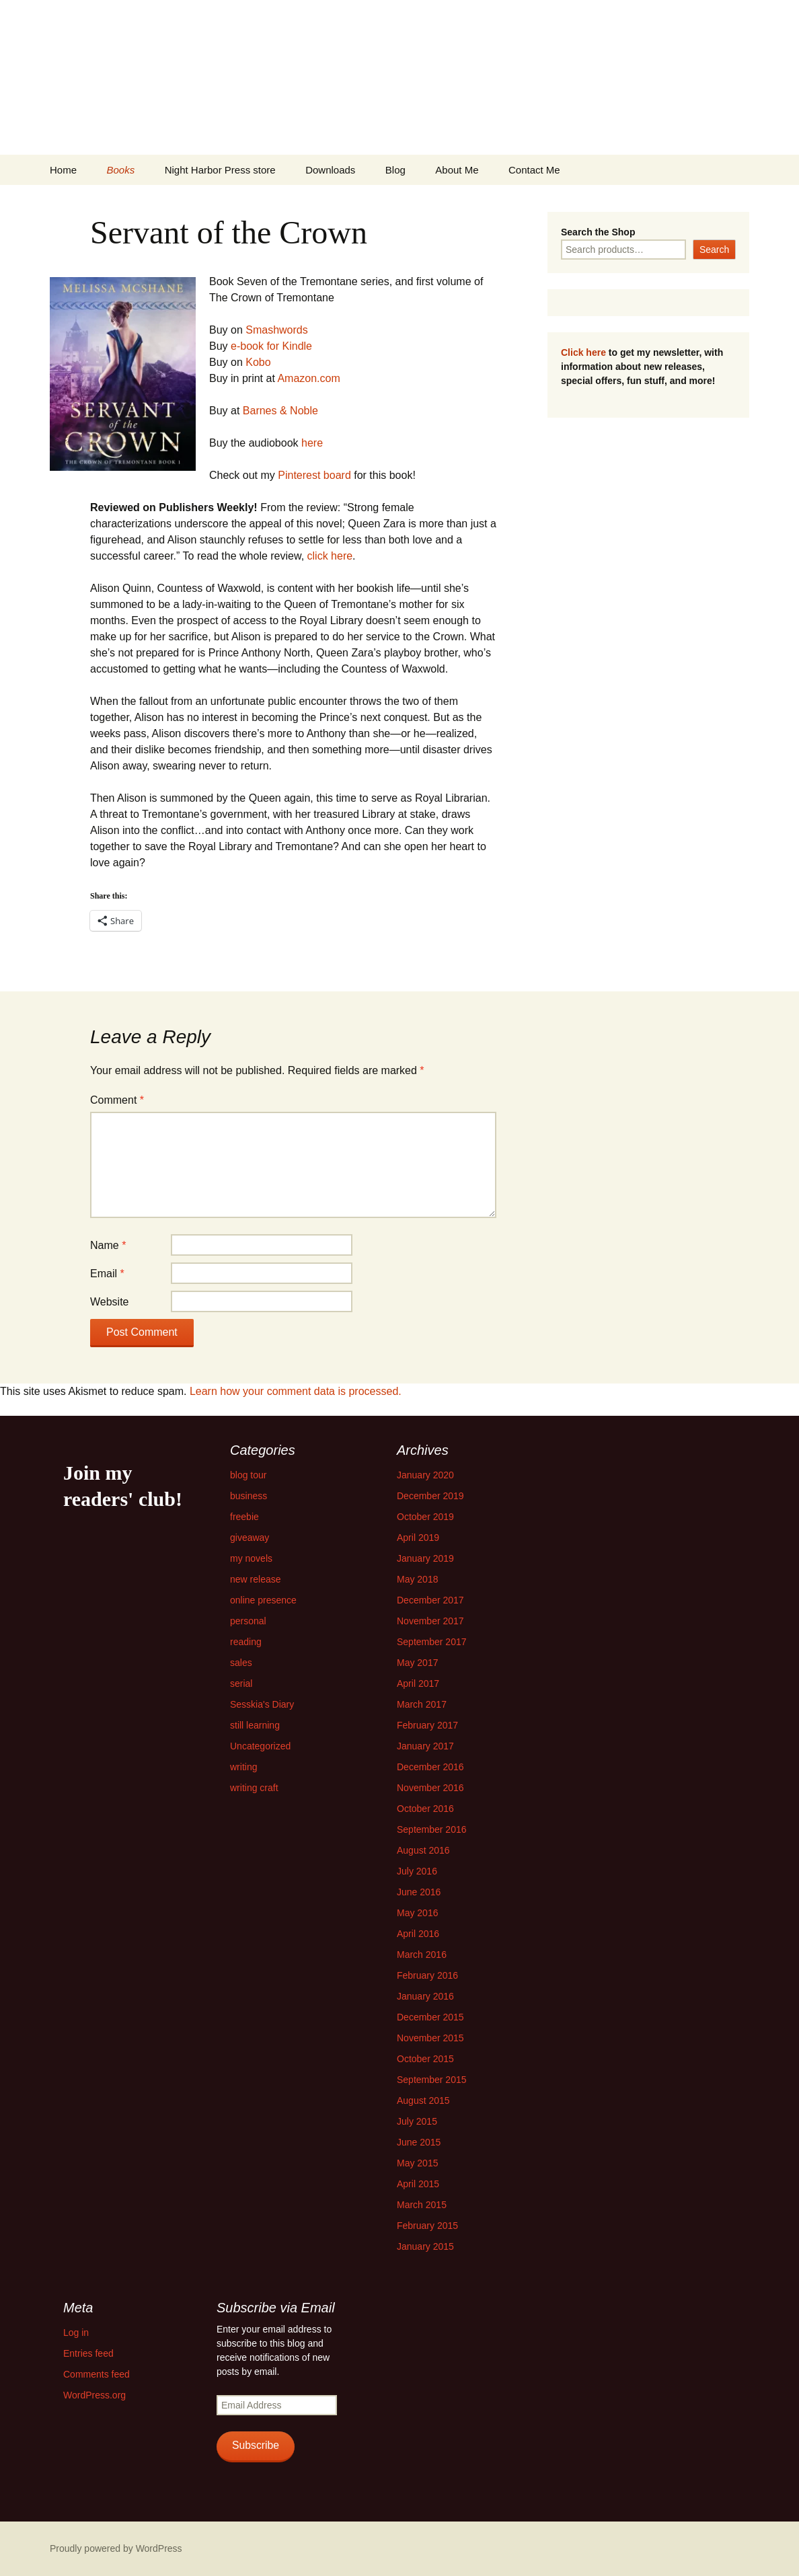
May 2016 (417, 1912)
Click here (583, 352)
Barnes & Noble (280, 410)
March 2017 (422, 1704)
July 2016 (417, 1871)
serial (241, 1683)
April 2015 (418, 2184)
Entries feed (88, 2353)
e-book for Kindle (271, 346)
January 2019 (425, 1558)
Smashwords (276, 330)
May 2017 (417, 1662)
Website (109, 1302)
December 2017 (430, 1600)
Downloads (330, 170)
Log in (76, 2332)
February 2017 (427, 1725)
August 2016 (423, 1850)
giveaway (249, 1537)
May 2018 (417, 1579)
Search (714, 249)
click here (330, 556)
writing (243, 1766)
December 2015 (430, 2017)
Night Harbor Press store (220, 170)
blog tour (248, 1475)
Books (120, 170)
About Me (456, 170)
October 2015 (425, 2058)
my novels (251, 1558)
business (248, 1495)
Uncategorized (260, 1746)
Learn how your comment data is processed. (296, 1391)
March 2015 (422, 2204)
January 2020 (425, 1475)
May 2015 (417, 2163)
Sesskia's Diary (262, 1704)
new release (255, 1579)
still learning (255, 1725)
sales (241, 1662)
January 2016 (425, 1996)
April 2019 (418, 1537)
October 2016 (425, 1808)
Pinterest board (316, 475)
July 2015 (417, 2121)
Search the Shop (598, 232)
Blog (395, 170)
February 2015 (427, 2225)
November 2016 (430, 1787)
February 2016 (427, 1975)
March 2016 (422, 1954)
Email (107, 1273)
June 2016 (419, 1892)
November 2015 (430, 2038)
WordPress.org (94, 2395)
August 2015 (423, 2100)
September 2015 (432, 2079)
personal (248, 1621)
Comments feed (96, 2374)
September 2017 (432, 1641)
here (312, 443)
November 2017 (430, 1621)
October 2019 (425, 1516)
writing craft (254, 1787)
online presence (263, 1600)
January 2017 (425, 1746)
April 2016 (418, 1933)
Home (63, 170)
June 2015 (419, 2142)
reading (246, 1641)
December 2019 (430, 1495)
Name (108, 1245)
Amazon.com (308, 378)
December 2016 (430, 1766)
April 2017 (418, 1683)
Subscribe (255, 2445)
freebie (244, 1516)
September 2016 (432, 1829)
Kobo (257, 362)
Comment (117, 1100)
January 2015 (425, 2246)
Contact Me (534, 170)
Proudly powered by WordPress (116, 2548)
